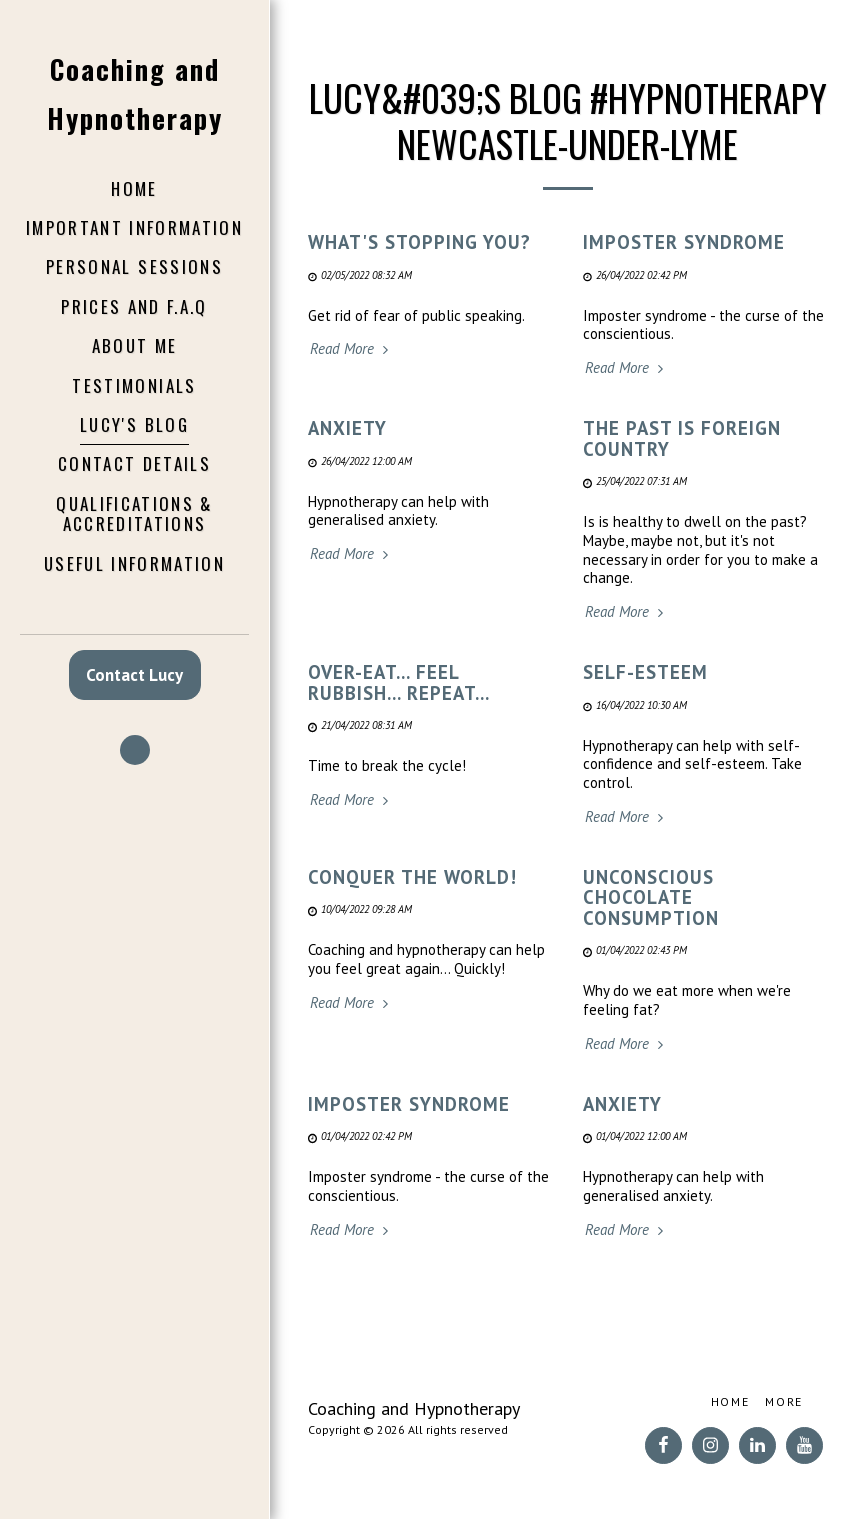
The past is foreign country (682, 438)
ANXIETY (347, 428)
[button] (135, 750)
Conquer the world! (412, 877)
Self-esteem (645, 672)
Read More (351, 349)
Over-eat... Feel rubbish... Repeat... (399, 682)
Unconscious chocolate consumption (651, 897)
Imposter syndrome (684, 242)
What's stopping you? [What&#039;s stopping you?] (419, 242)
